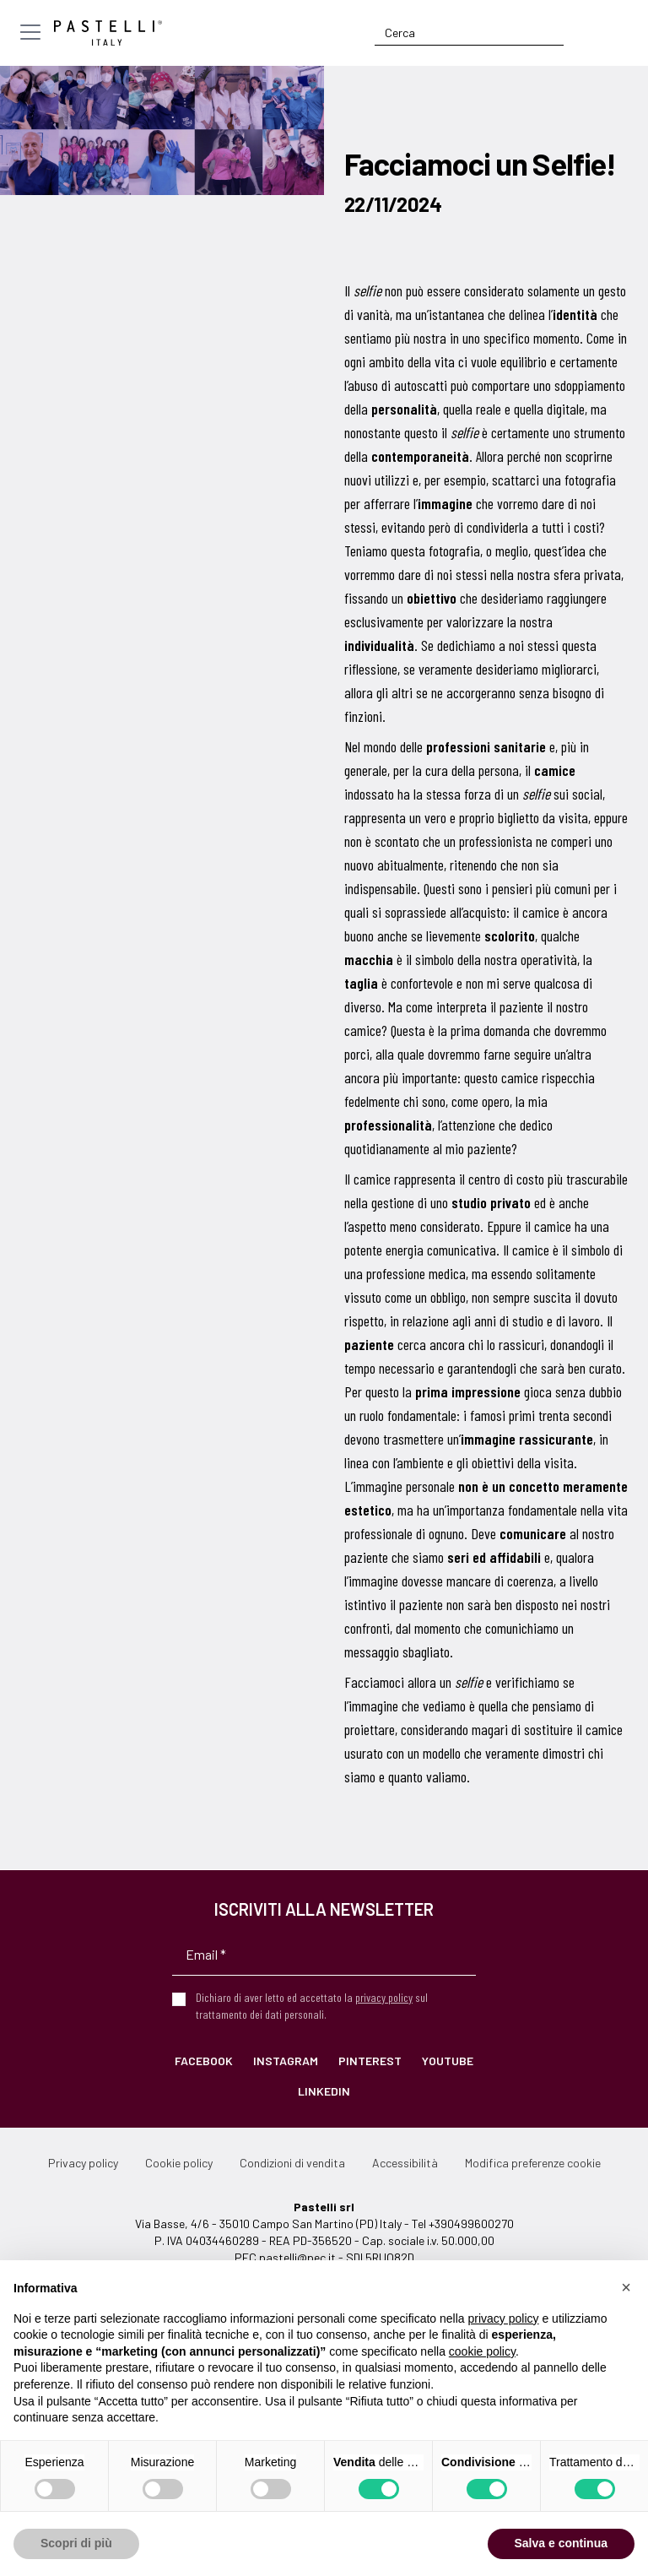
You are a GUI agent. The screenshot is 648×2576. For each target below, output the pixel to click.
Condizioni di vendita (292, 2163)
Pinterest (370, 2060)
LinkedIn (324, 2091)
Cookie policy (179, 2163)
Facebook (204, 2060)
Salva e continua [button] (561, 2543)
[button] (626, 2287)
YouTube (447, 2060)
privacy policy (384, 1997)
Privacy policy (83, 2163)
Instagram (285, 2060)
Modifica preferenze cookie (533, 2163)
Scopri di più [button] (76, 2543)
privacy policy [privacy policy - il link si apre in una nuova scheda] (503, 2318)
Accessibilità (405, 2163)
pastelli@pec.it (297, 2257)
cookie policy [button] (482, 2351)
